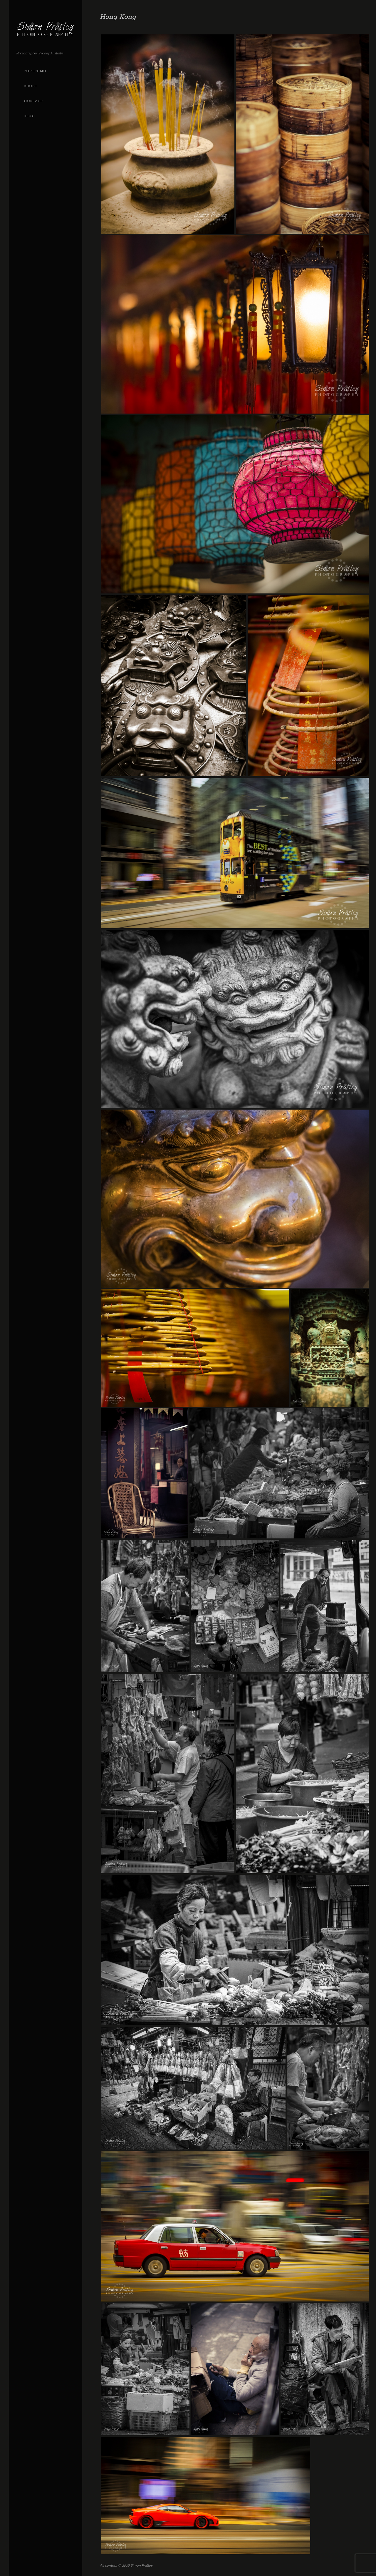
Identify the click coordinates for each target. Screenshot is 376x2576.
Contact (33, 101)
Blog (29, 116)
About (30, 86)
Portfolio (35, 71)
